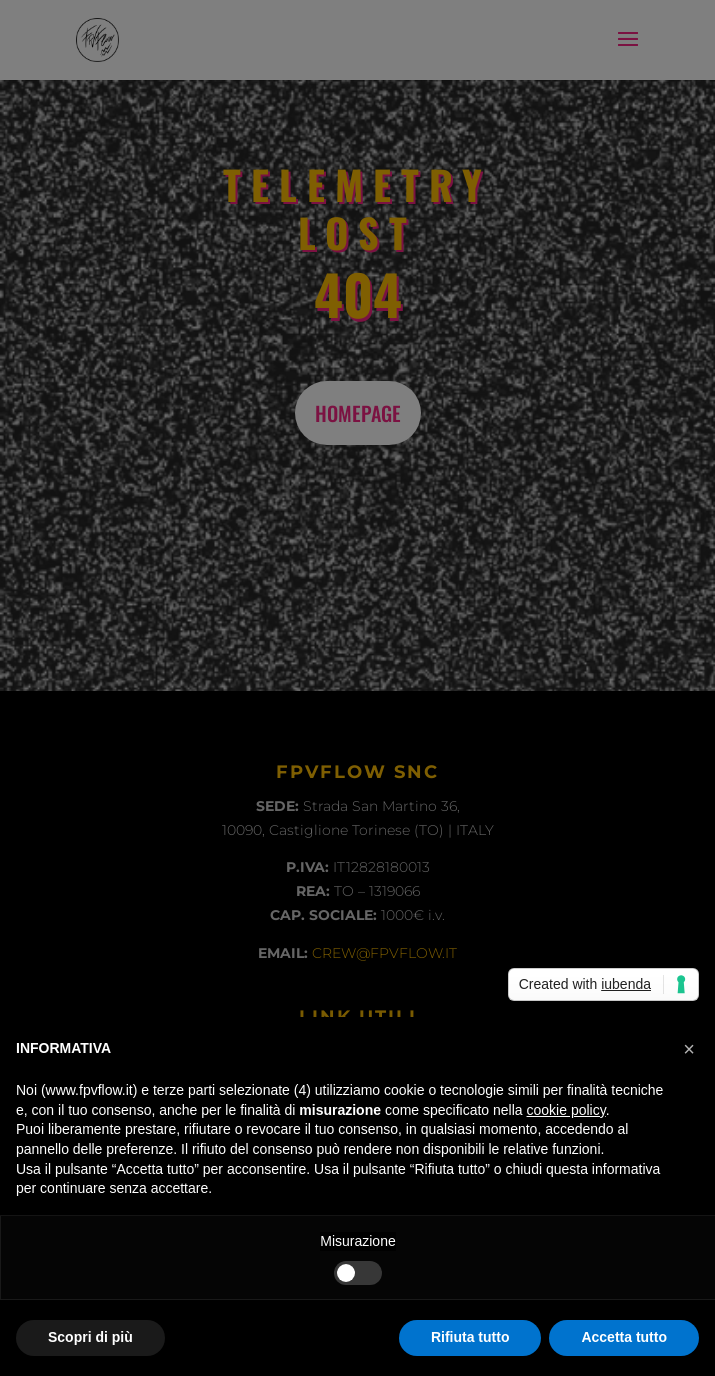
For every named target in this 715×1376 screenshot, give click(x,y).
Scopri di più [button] (90, 1337)
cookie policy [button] (566, 1110)
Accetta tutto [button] (624, 1337)
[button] (689, 1049)
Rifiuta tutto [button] (470, 1337)
